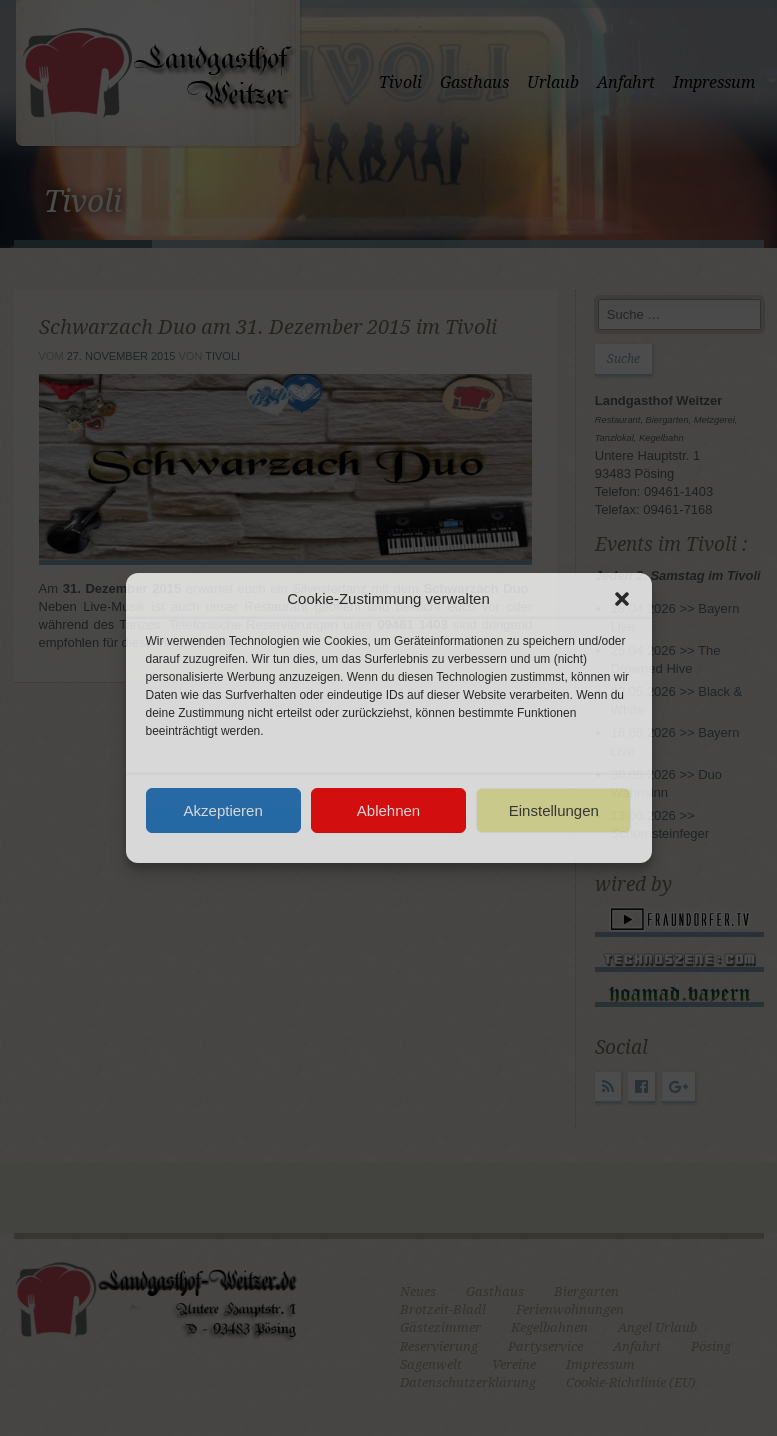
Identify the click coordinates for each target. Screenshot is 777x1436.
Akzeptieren (223, 810)
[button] (622, 599)
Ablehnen (388, 810)
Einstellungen (554, 810)
